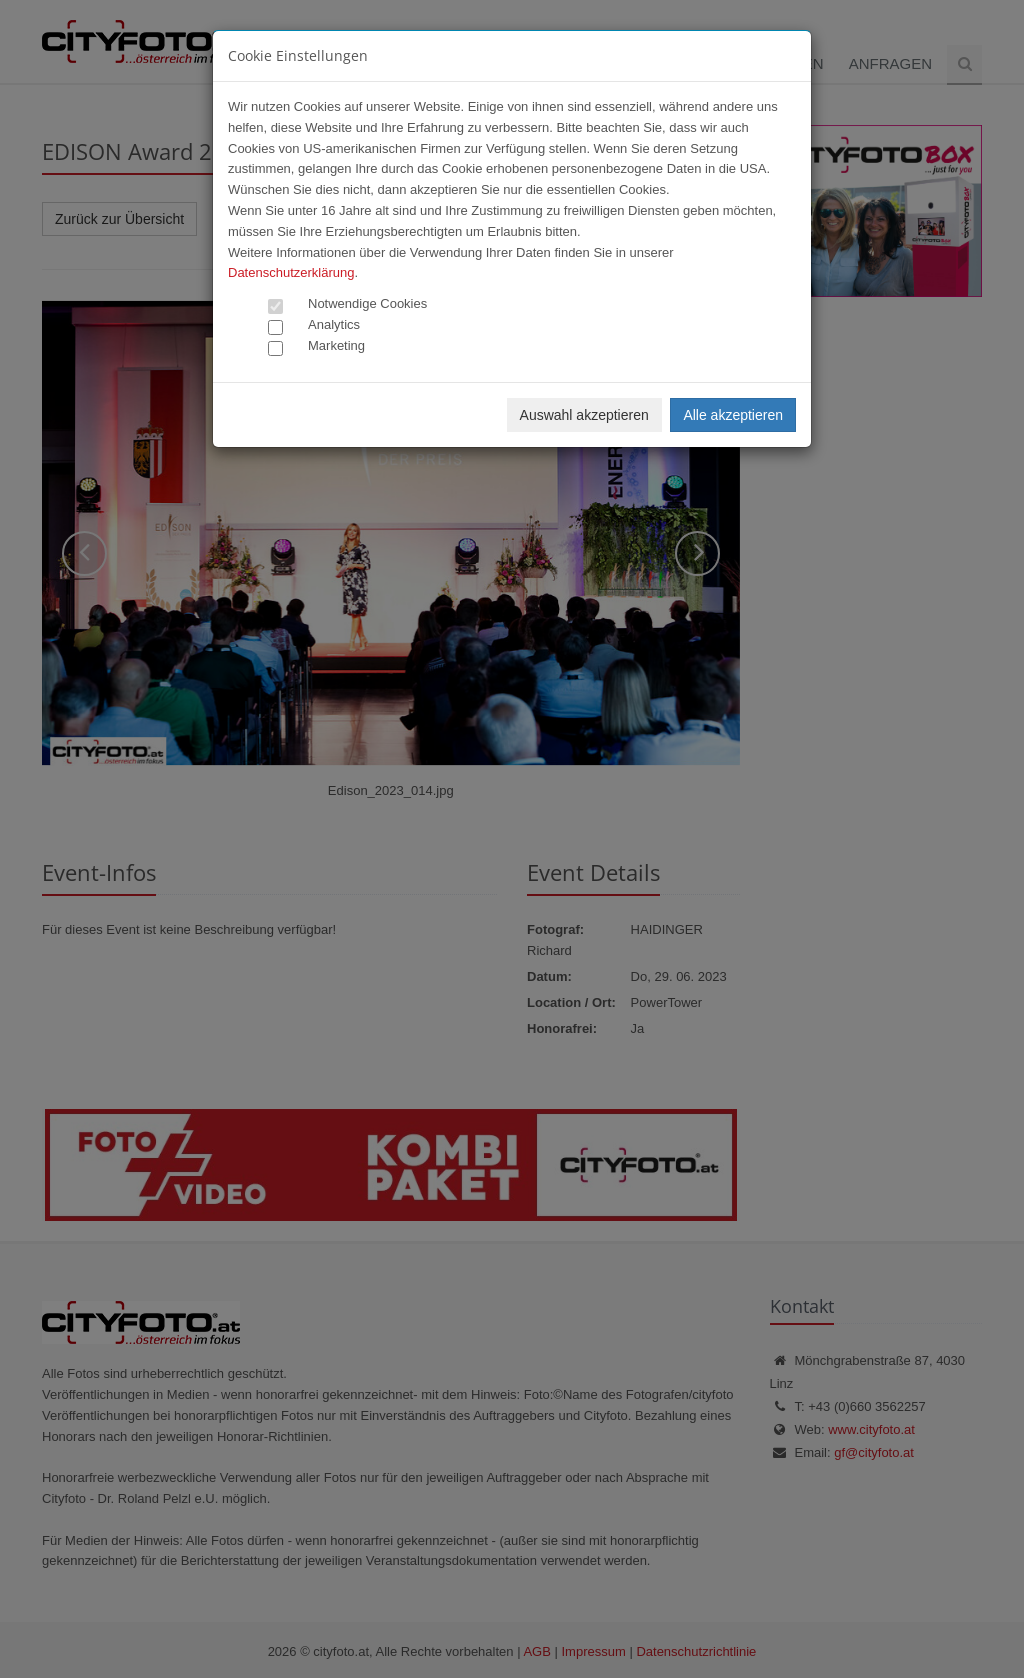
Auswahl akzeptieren (584, 415)
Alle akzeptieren (733, 415)
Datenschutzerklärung (291, 272)
